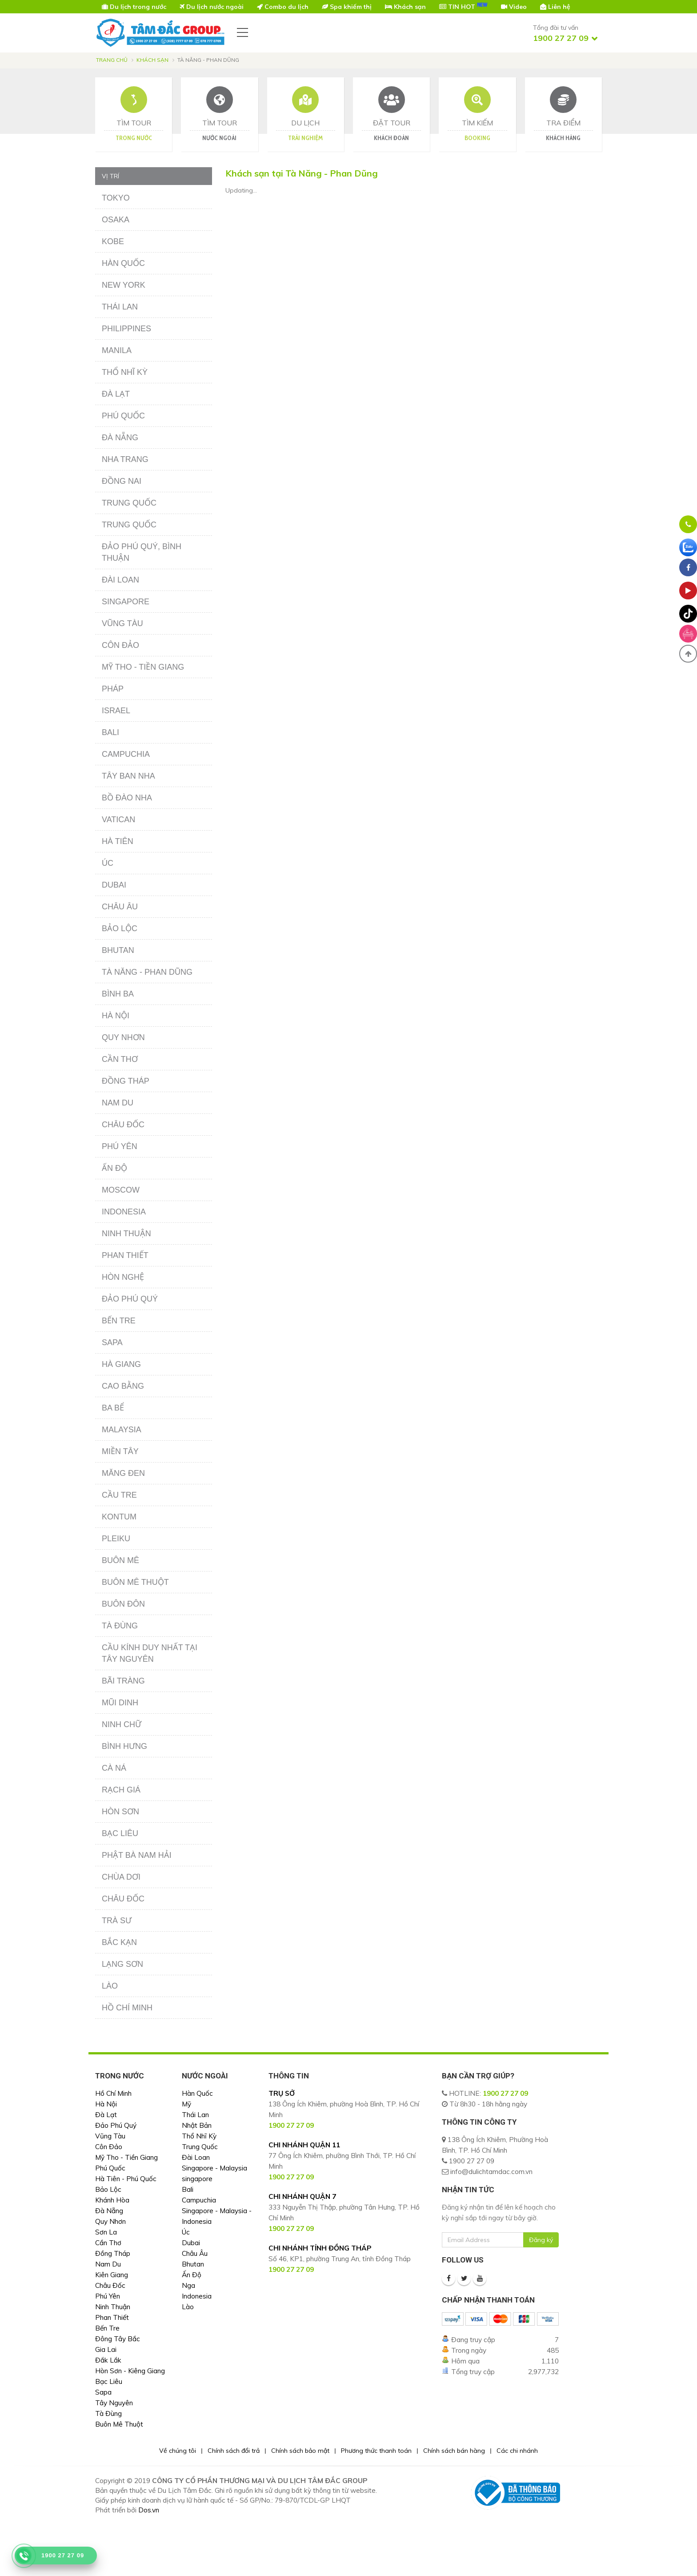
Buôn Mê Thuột (135, 1582)
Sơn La (106, 2232)
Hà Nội (115, 1015)
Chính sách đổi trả (234, 2451)
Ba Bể (113, 1407)
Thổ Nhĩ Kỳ (125, 372)
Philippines (126, 328)
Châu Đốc (123, 1124)
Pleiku (116, 1538)
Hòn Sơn (120, 1811)
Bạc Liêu (120, 1833)
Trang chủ (112, 59)
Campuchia (126, 754)
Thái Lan (120, 306)
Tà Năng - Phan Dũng (147, 972)
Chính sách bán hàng (454, 2451)
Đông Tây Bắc (117, 2339)
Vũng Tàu (122, 623)
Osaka (115, 219)
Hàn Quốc (123, 263)
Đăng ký (541, 2240)
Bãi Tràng (123, 1680)
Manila (117, 350)
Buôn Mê (120, 1560)
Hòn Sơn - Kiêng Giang (130, 2371)
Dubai (114, 884)
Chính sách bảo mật (300, 2451)
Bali (110, 732)
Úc (107, 863)
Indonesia (124, 1211)
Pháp (113, 688)
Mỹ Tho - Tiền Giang (143, 667)
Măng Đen (123, 1473)
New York (123, 285)
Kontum (119, 1516)
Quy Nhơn (123, 1037)
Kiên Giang (111, 2275)
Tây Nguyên (114, 2403)
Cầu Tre (119, 1495)
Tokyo (116, 197)
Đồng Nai (121, 481)
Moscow (121, 1190)
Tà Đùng (120, 1625)
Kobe (113, 241)
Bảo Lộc (119, 928)
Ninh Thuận (126, 1233)
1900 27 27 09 (505, 2093)
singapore (197, 2178)
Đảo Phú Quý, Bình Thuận (141, 552)
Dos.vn (148, 2510)
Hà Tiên (117, 841)
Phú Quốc (123, 415)
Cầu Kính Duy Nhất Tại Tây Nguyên (149, 1653)
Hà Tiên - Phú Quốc (125, 2178)
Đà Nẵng (120, 437)
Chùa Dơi (121, 1877)
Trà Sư (117, 1920)
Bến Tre (119, 1320)
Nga (188, 2285)
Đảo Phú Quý (130, 1298)
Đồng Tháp (125, 1081)
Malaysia (121, 1429)
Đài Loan (120, 579)
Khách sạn (152, 59)
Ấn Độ (114, 1168)
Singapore (125, 601)
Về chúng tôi (177, 2451)
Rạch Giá (121, 1789)
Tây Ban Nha (128, 776)
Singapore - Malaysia (214, 2168)
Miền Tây (120, 1451)
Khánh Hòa (112, 2200)
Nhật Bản (197, 2125)
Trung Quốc (129, 502)
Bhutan (118, 950)
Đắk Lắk (108, 2360)
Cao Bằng (123, 1386)
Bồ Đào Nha (127, 797)
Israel (116, 710)
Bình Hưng (124, 1746)
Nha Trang (125, 459)
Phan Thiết (125, 1255)
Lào (110, 1985)
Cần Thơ (120, 1059)
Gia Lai (105, 2349)
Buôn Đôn (123, 1603)
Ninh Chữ (121, 1724)
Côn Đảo (120, 645)
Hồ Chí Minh (127, 2007)
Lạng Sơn (122, 1964)
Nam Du (117, 1102)
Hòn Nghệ (123, 1277)
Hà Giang (121, 1364)
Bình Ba (118, 993)
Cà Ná (114, 1768)
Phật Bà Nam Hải (137, 1855)
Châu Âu (120, 906)
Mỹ (186, 2104)
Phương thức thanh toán (376, 2451)
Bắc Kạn (119, 1942)
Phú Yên (119, 1146)
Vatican (118, 819)
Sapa (112, 1342)
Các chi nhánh (517, 2451)
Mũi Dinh (120, 1702)
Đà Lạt (116, 394)
